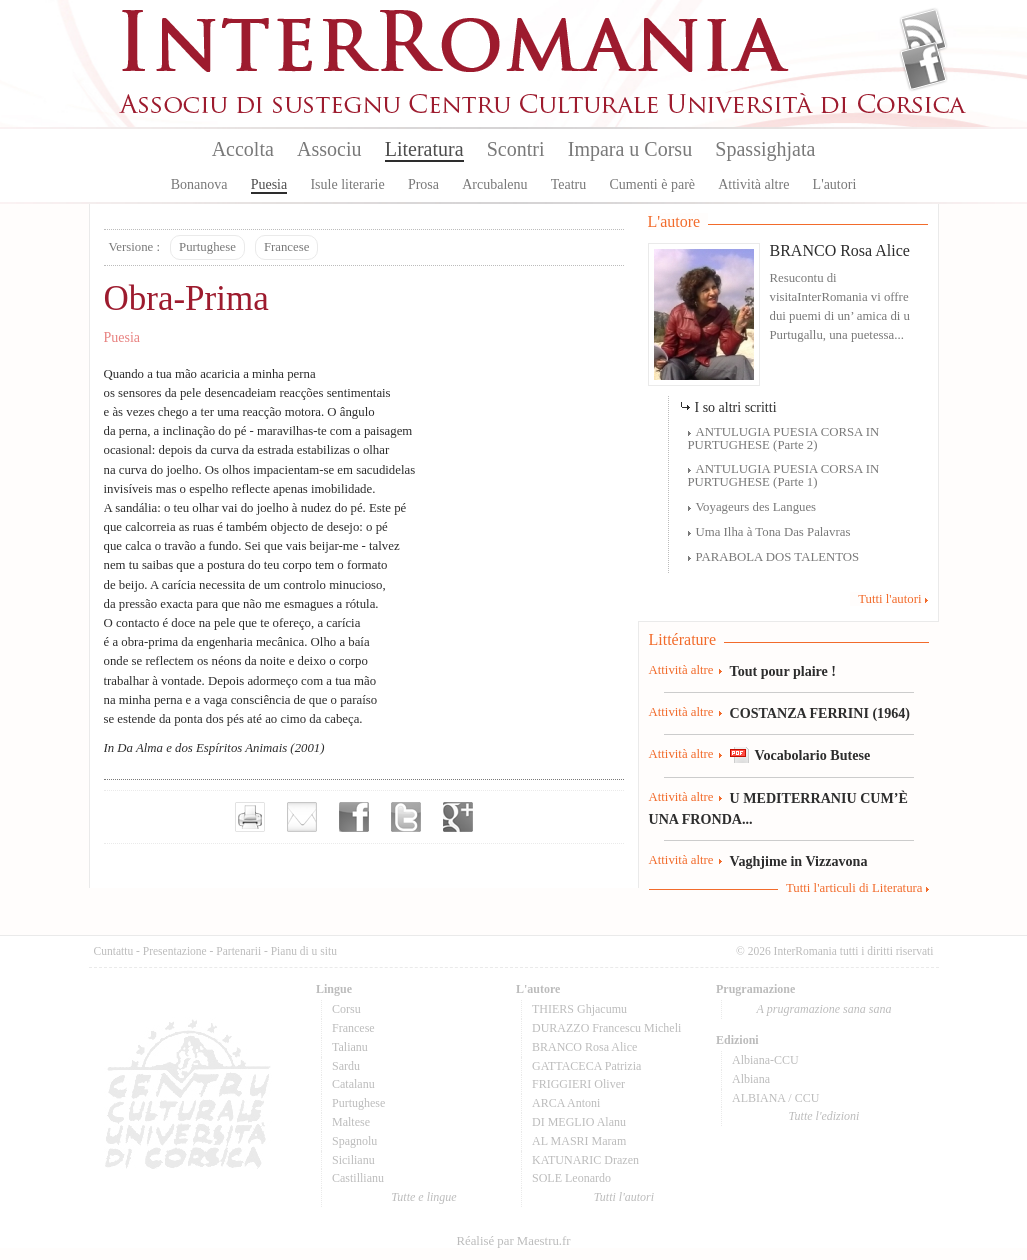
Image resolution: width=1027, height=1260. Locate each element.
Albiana (751, 1079)
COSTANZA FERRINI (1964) (820, 713)
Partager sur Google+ (458, 817)
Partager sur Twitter (406, 817)
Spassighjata (765, 149)
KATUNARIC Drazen (585, 1160)
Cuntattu (114, 951)
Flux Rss (923, 33)
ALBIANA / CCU (775, 1098)
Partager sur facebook (354, 817)
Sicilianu (353, 1160)
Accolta (243, 149)
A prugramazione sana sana (824, 1009)
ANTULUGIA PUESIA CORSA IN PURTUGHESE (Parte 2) (784, 438)
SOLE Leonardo (571, 1178)
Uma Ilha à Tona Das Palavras (773, 532)
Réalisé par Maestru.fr (513, 1241)
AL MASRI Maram (579, 1141)
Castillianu (358, 1178)
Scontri (516, 149)
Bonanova (199, 184)
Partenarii (238, 951)
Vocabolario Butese (813, 755)
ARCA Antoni (566, 1103)
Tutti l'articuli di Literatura (854, 888)
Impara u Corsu (630, 149)
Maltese (351, 1122)
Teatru (569, 184)
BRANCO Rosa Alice (840, 250)
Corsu (346, 1009)
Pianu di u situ (304, 951)
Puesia (269, 184)
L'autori (835, 184)
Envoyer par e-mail (302, 817)
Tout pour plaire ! (783, 671)
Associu (329, 149)
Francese (286, 247)
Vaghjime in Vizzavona (799, 861)
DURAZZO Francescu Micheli (606, 1028)
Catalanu (353, 1084)
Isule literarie (347, 184)
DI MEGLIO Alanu (579, 1122)
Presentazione (175, 951)
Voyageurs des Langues (756, 507)
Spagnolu (354, 1141)
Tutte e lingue (423, 1197)
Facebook (923, 66)
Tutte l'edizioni (824, 1116)
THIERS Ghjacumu (579, 1009)
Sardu (346, 1066)
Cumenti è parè (652, 184)
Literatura (424, 149)
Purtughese (207, 247)
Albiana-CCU (765, 1060)
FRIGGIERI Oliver (578, 1084)
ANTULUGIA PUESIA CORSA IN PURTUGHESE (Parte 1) (784, 475)
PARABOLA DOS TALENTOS (778, 557)
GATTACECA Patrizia (586, 1066)
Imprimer (250, 817)
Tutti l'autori (889, 599)
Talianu (350, 1047)
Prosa (423, 184)
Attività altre (753, 184)
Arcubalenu (494, 184)
